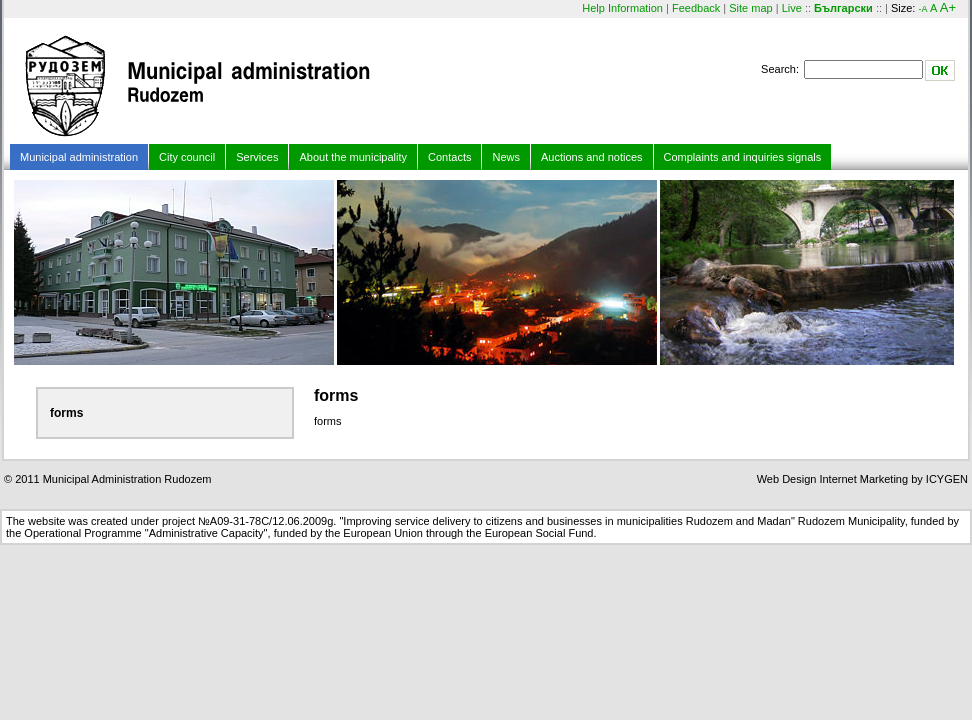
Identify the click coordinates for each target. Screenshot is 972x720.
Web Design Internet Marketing (832, 479)
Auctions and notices (592, 157)
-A (922, 9)
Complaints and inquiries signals (743, 157)
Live (792, 8)
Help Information (622, 8)
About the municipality (353, 157)
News (506, 157)
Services (257, 157)
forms (66, 413)
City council (187, 157)
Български (843, 8)
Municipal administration (79, 157)
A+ (948, 7)
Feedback (696, 8)
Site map (750, 8)
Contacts (449, 157)
